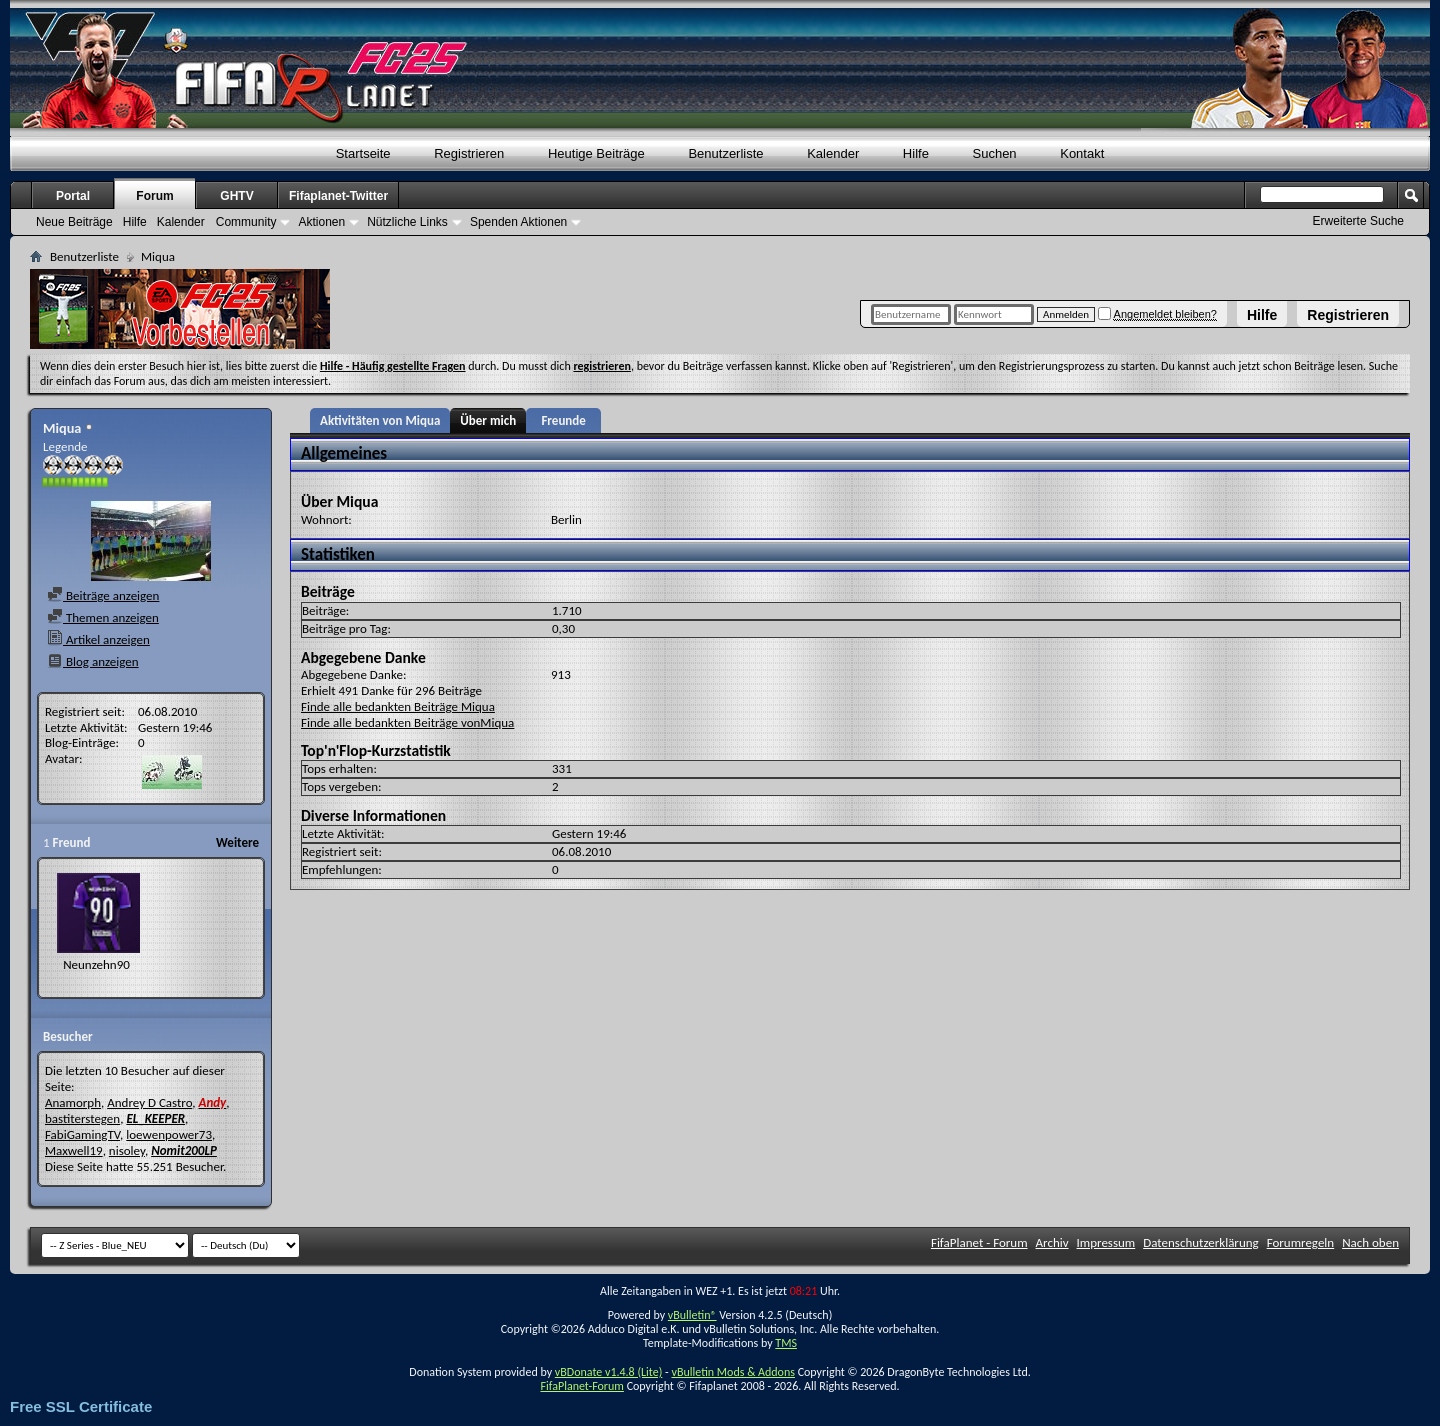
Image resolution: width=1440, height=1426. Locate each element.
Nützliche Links (407, 222)
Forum (154, 196)
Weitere (237, 842)
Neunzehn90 (96, 964)
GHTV (236, 196)
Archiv (1052, 1242)
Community (246, 222)
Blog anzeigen (93, 661)
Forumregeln (1301, 1242)
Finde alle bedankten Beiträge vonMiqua (407, 722)
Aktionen (321, 222)
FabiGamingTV (82, 1134)
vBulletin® (692, 1315)
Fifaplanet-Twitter (338, 196)
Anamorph (73, 1102)
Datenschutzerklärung (1201, 1242)
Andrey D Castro (149, 1102)
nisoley (127, 1150)
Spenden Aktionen (518, 222)
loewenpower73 (169, 1134)
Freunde (563, 420)
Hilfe (1262, 315)
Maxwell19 (74, 1150)
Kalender (833, 153)
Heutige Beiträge (596, 153)
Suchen (995, 153)
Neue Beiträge (74, 222)
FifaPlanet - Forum (979, 1242)
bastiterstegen (82, 1118)
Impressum (1106, 1242)
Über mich (488, 420)
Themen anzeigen (103, 617)
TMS (786, 1343)
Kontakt (1082, 153)
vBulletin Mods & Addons (732, 1372)
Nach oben (1370, 1242)
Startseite (363, 153)
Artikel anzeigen (98, 639)
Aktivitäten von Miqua (380, 420)
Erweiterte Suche (1358, 221)
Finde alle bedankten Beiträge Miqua (398, 706)
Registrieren (1348, 315)
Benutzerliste (725, 153)
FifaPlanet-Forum (581, 1386)
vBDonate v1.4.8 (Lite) (609, 1372)
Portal (73, 196)
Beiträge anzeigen (103, 595)
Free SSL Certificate (81, 1406)
